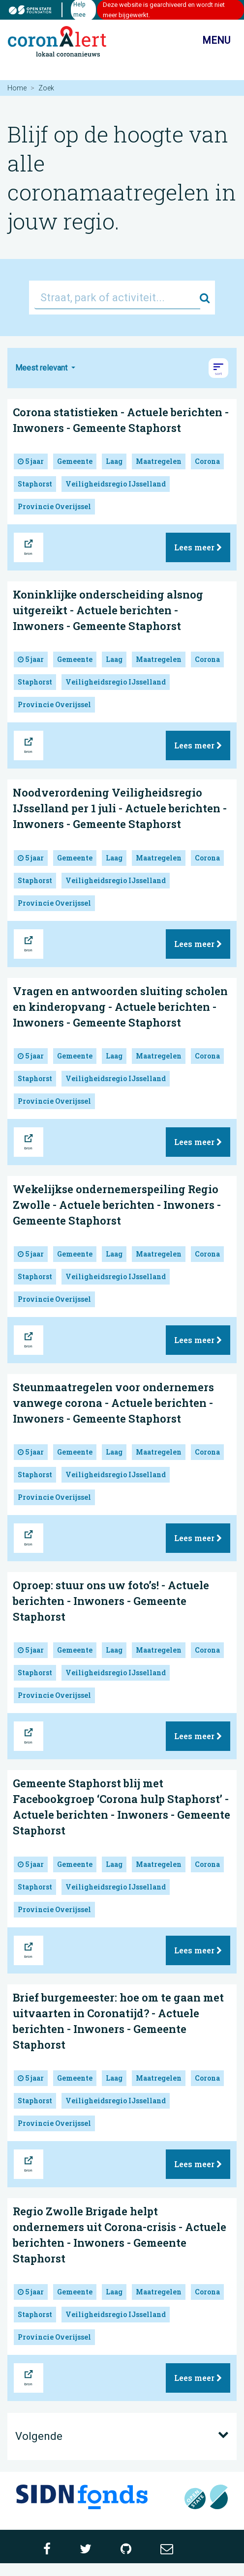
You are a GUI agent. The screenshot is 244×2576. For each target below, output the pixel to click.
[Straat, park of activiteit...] (117, 297)
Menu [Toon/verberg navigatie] (207, 41)
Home (17, 88)
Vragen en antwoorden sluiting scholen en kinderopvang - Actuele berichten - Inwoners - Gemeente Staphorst (120, 1007)
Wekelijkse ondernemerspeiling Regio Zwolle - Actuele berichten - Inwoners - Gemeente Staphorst (117, 1205)
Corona (207, 461)
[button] (218, 368)
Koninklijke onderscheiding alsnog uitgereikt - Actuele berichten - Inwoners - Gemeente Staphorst (108, 610)
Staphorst (35, 483)
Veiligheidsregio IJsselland (115, 483)
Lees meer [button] (198, 547)
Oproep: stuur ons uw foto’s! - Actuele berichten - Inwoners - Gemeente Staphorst (111, 1601)
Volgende (122, 2435)
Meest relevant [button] (42, 367)
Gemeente (74, 461)
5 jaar (31, 461)
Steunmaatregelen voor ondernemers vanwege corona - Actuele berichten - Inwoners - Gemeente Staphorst (113, 1403)
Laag (114, 461)
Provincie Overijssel (54, 506)
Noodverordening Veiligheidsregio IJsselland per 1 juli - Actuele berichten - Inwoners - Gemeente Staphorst (120, 808)
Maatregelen (159, 461)
